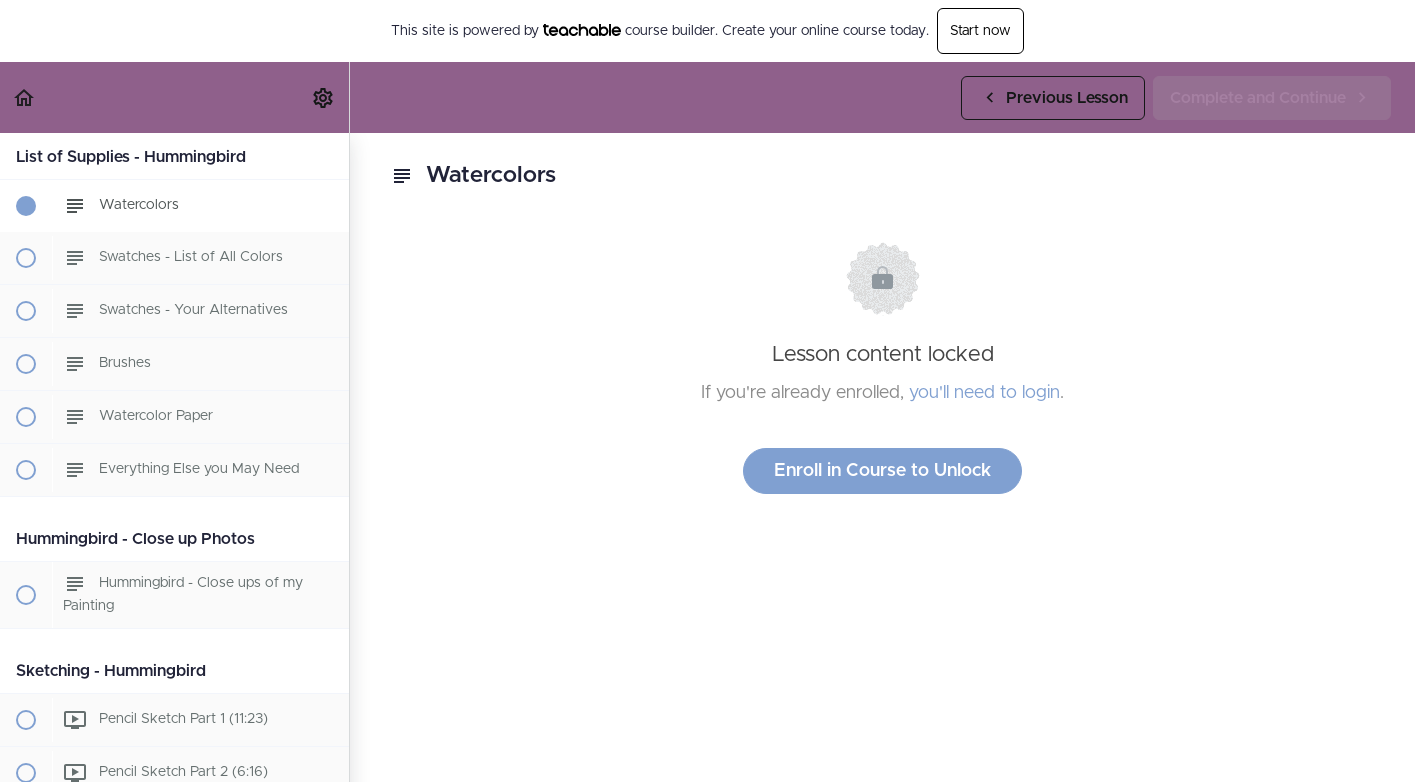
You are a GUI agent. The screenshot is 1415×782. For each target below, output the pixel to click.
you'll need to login (984, 393)
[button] (25, 97)
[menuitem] (324, 97)
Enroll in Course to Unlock (882, 471)
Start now (980, 31)
